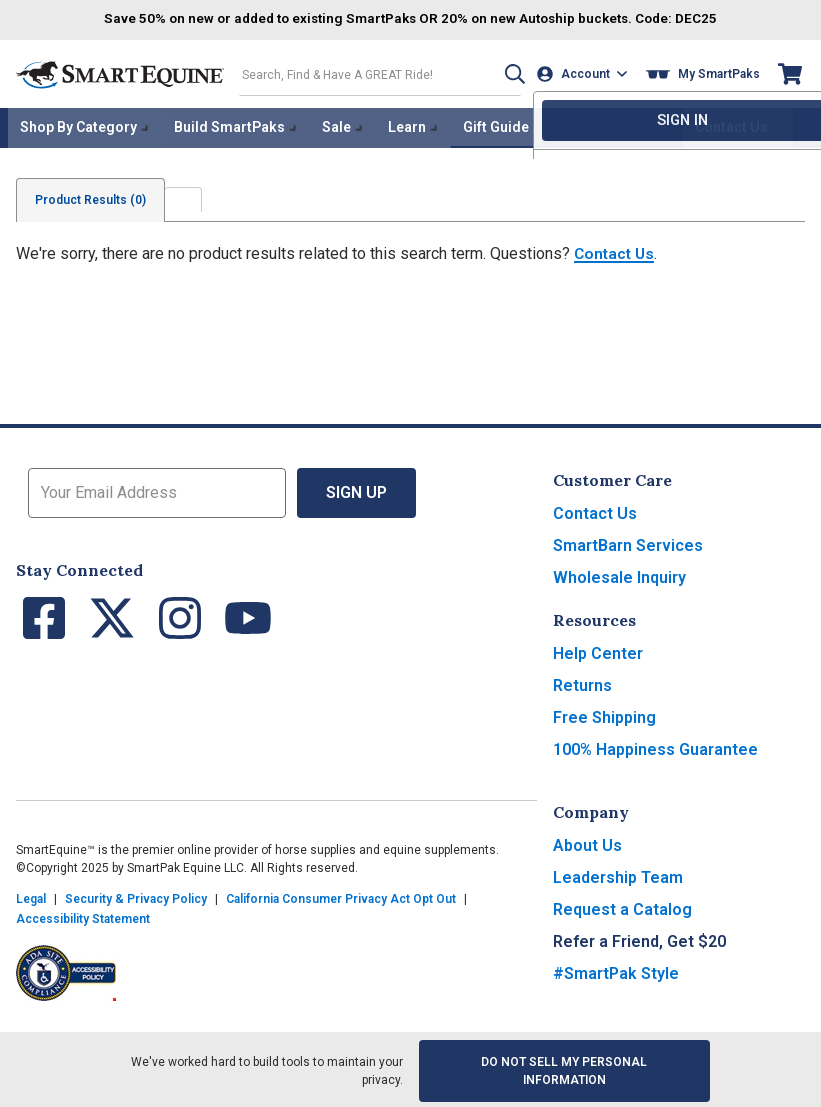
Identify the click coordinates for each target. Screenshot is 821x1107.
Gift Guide (496, 126)
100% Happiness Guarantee (655, 746)
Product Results (92, 197)
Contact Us (616, 250)
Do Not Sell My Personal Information (564, 1068)
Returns (582, 682)
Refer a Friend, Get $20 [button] (639, 938)
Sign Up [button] (356, 489)
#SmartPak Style (616, 970)
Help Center (598, 650)
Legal (31, 896)
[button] (508, 73)
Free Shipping (604, 714)
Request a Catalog (622, 906)
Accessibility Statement (83, 916)
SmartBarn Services (628, 542)
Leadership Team (618, 874)
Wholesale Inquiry (619, 574)
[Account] (584, 73)
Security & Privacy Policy (136, 896)
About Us (587, 842)
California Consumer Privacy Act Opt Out (341, 896)
